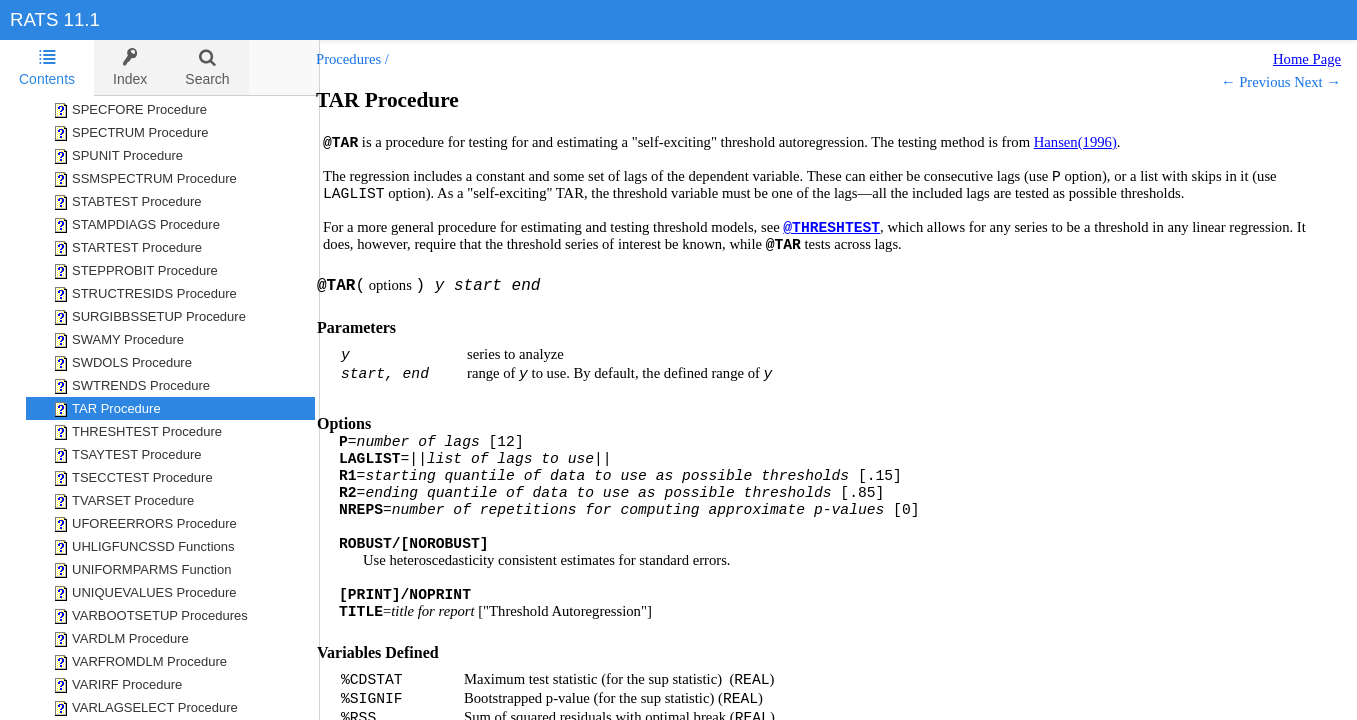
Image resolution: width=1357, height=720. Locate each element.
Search (207, 67)
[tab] (47, 68)
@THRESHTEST (851, 228)
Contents (47, 67)
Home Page (1307, 59)
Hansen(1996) (1095, 142)
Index (130, 67)
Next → (1317, 82)
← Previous (1256, 82)
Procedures (368, 59)
